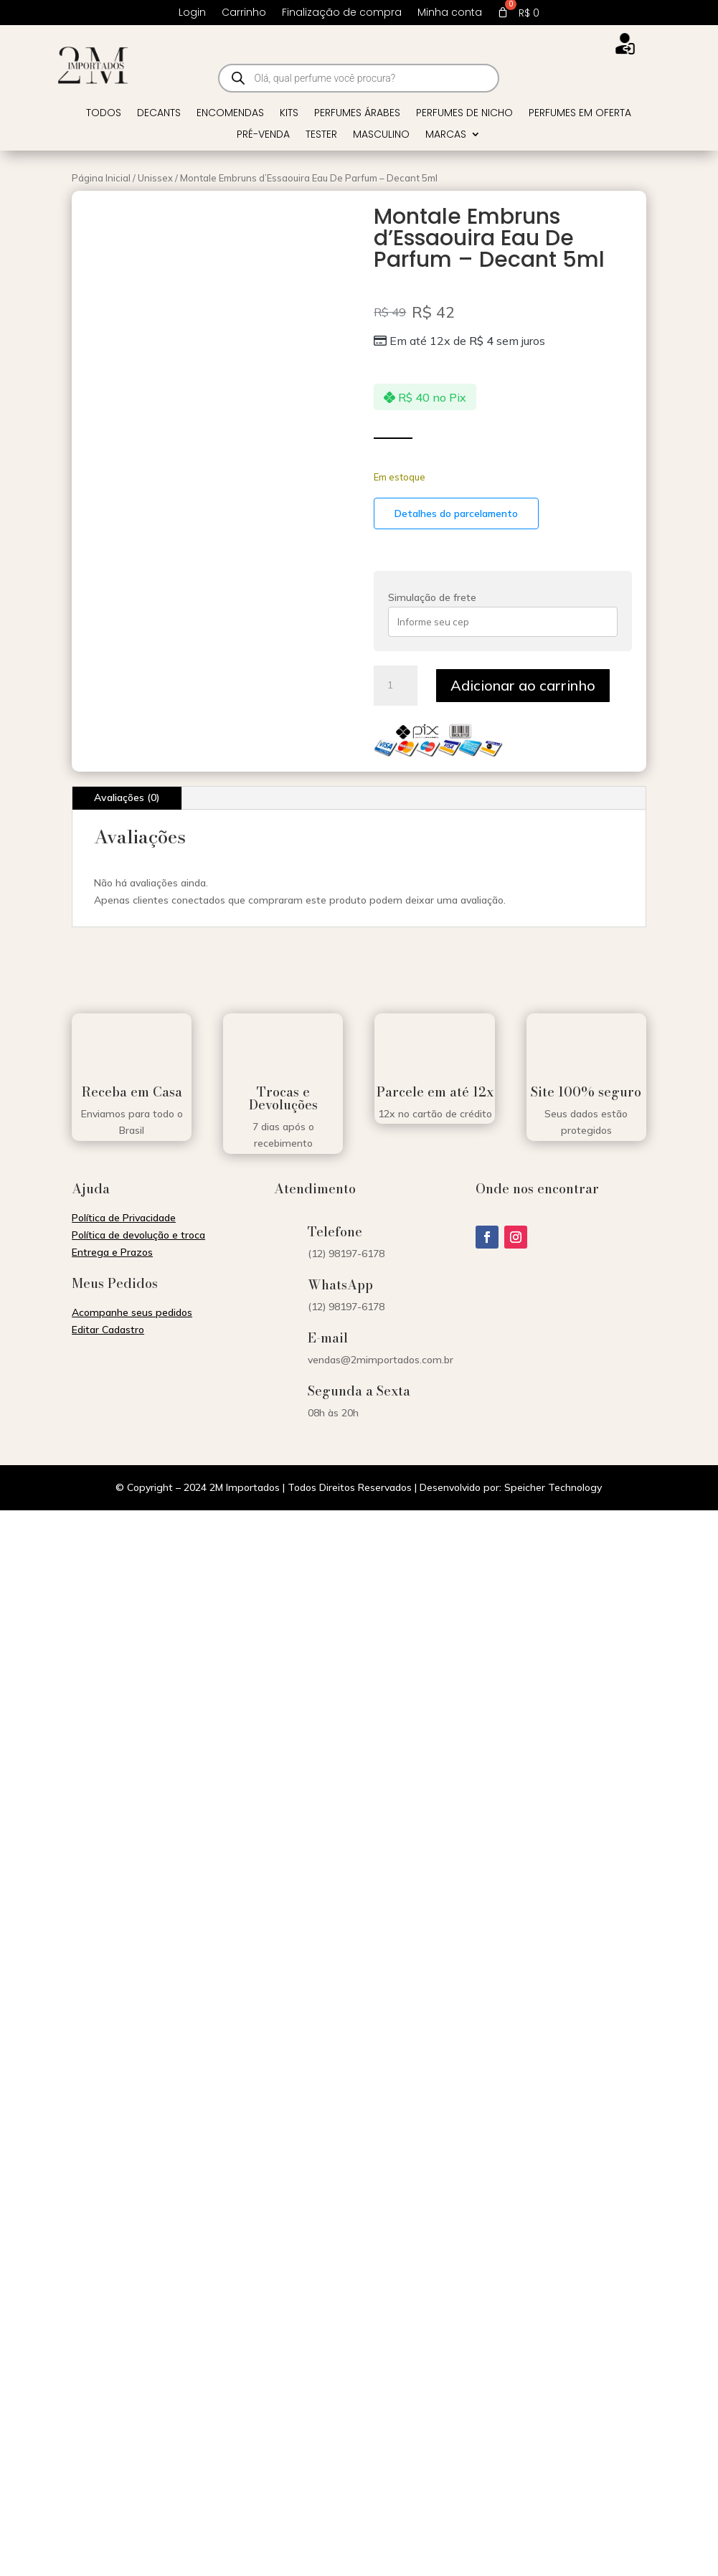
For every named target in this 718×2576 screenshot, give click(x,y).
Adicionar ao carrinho (522, 685)
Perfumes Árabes (357, 114)
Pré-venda (263, 135)
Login (192, 13)
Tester (321, 135)
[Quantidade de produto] (395, 686)
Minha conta (449, 13)
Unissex (155, 178)
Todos (103, 114)
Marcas (445, 135)
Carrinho (244, 13)
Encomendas (230, 114)
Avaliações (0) (127, 797)
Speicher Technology (553, 1487)
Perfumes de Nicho (464, 114)
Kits (289, 114)
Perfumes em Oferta (580, 114)
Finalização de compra (342, 13)
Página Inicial (101, 178)
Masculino (381, 135)
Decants (159, 114)
